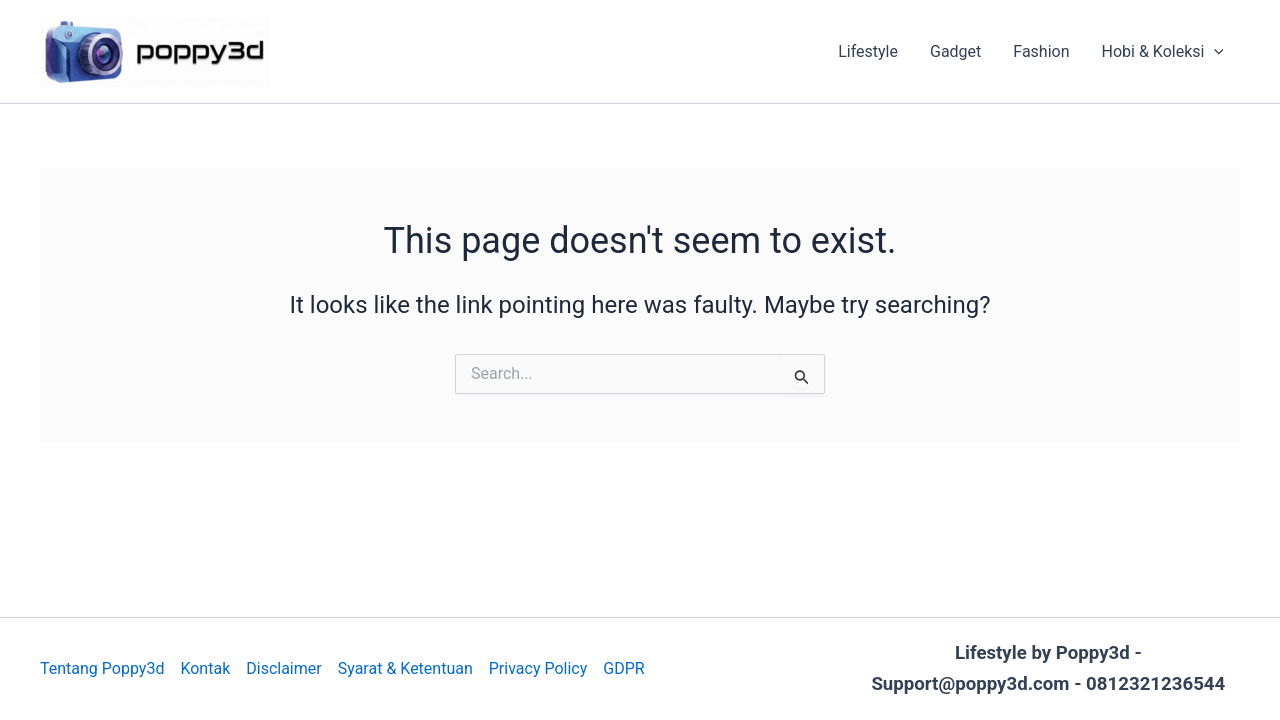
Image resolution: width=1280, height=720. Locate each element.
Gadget (955, 51)
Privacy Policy (538, 668)
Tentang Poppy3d (102, 668)
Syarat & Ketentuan (405, 668)
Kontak (205, 668)
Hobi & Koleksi (1163, 52)
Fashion (1041, 51)
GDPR (623, 668)
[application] (1214, 52)
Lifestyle (868, 51)
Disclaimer (283, 668)
